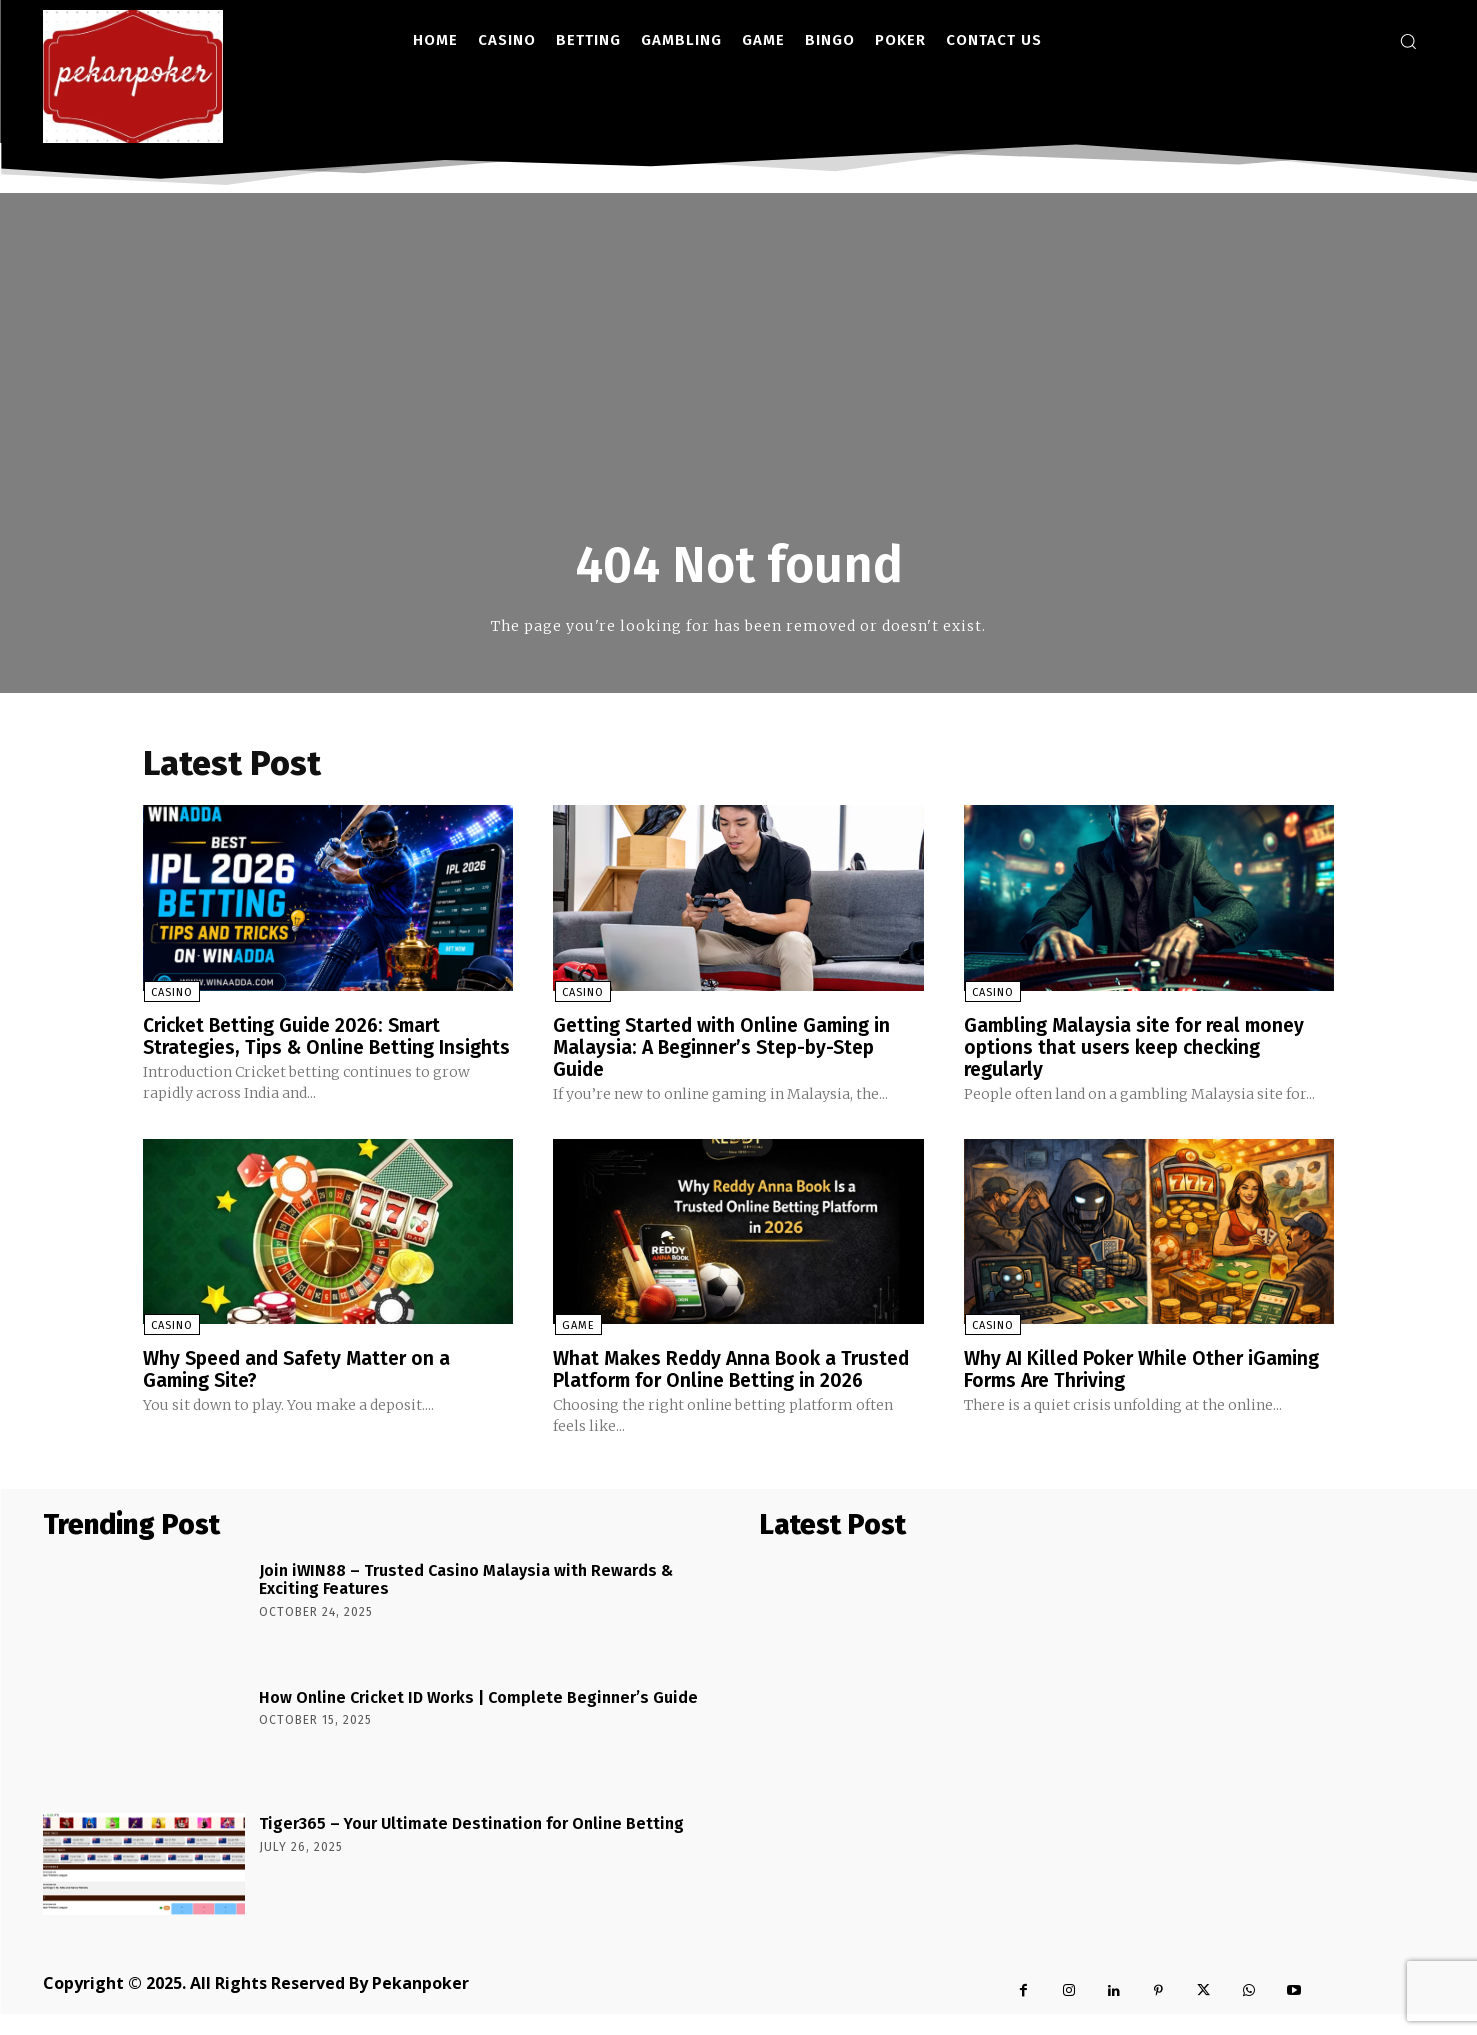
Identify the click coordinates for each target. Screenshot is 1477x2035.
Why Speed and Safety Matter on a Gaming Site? (302, 1391)
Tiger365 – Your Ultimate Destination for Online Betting (471, 1844)
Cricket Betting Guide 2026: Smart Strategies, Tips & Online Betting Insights (298, 1047)
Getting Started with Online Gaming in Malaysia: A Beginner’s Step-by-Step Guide (726, 1047)
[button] (1408, 41)
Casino (171, 992)
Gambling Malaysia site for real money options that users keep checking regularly (1139, 1047)
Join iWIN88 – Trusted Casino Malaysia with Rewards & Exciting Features (466, 1601)
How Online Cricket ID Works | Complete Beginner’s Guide (478, 1718)
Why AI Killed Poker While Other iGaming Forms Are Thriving (1148, 1391)
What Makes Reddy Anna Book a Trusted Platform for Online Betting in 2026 (737, 1391)
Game (576, 1347)
